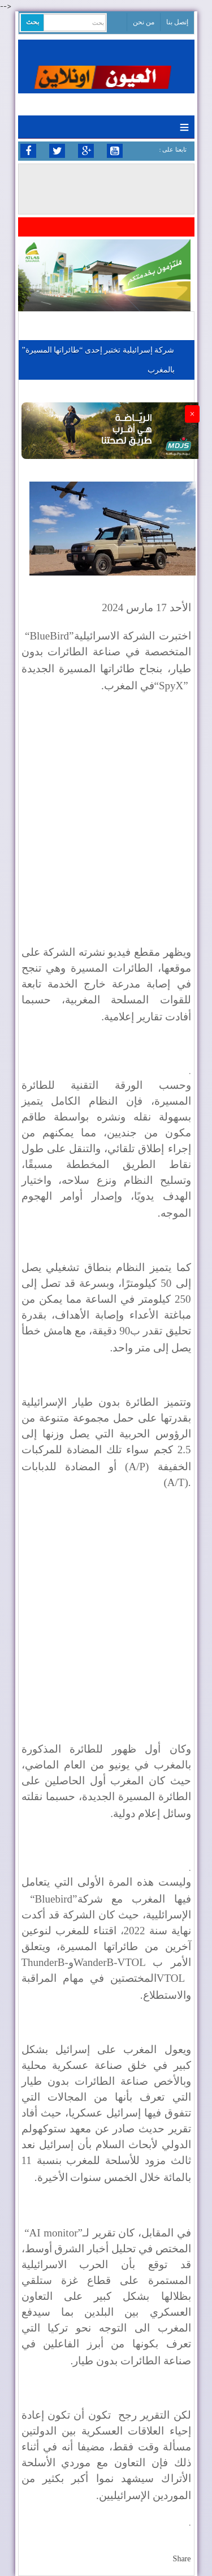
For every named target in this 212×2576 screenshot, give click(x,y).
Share (182, 2558)
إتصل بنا (177, 22)
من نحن (143, 22)
